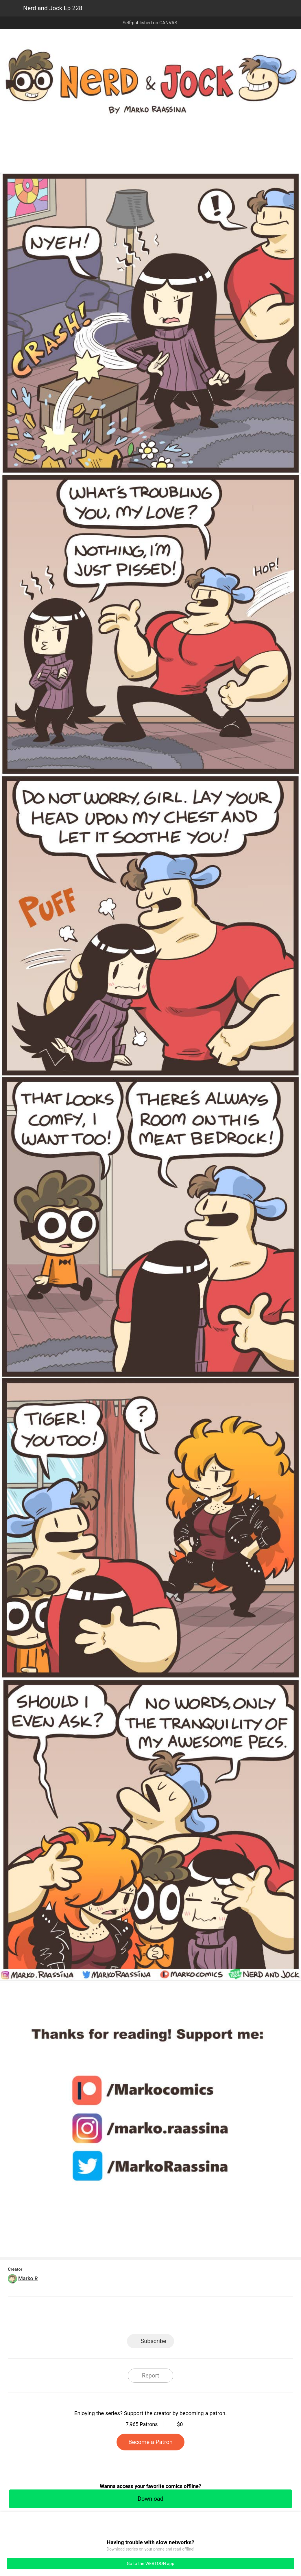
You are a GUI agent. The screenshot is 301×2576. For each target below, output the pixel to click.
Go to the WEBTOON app (150, 2563)
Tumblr (176, 2317)
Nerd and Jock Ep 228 (52, 8)
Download (150, 2498)
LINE (98, 2317)
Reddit (202, 2317)
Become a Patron (150, 2442)
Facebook (124, 2317)
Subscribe (153, 2341)
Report (150, 2375)
